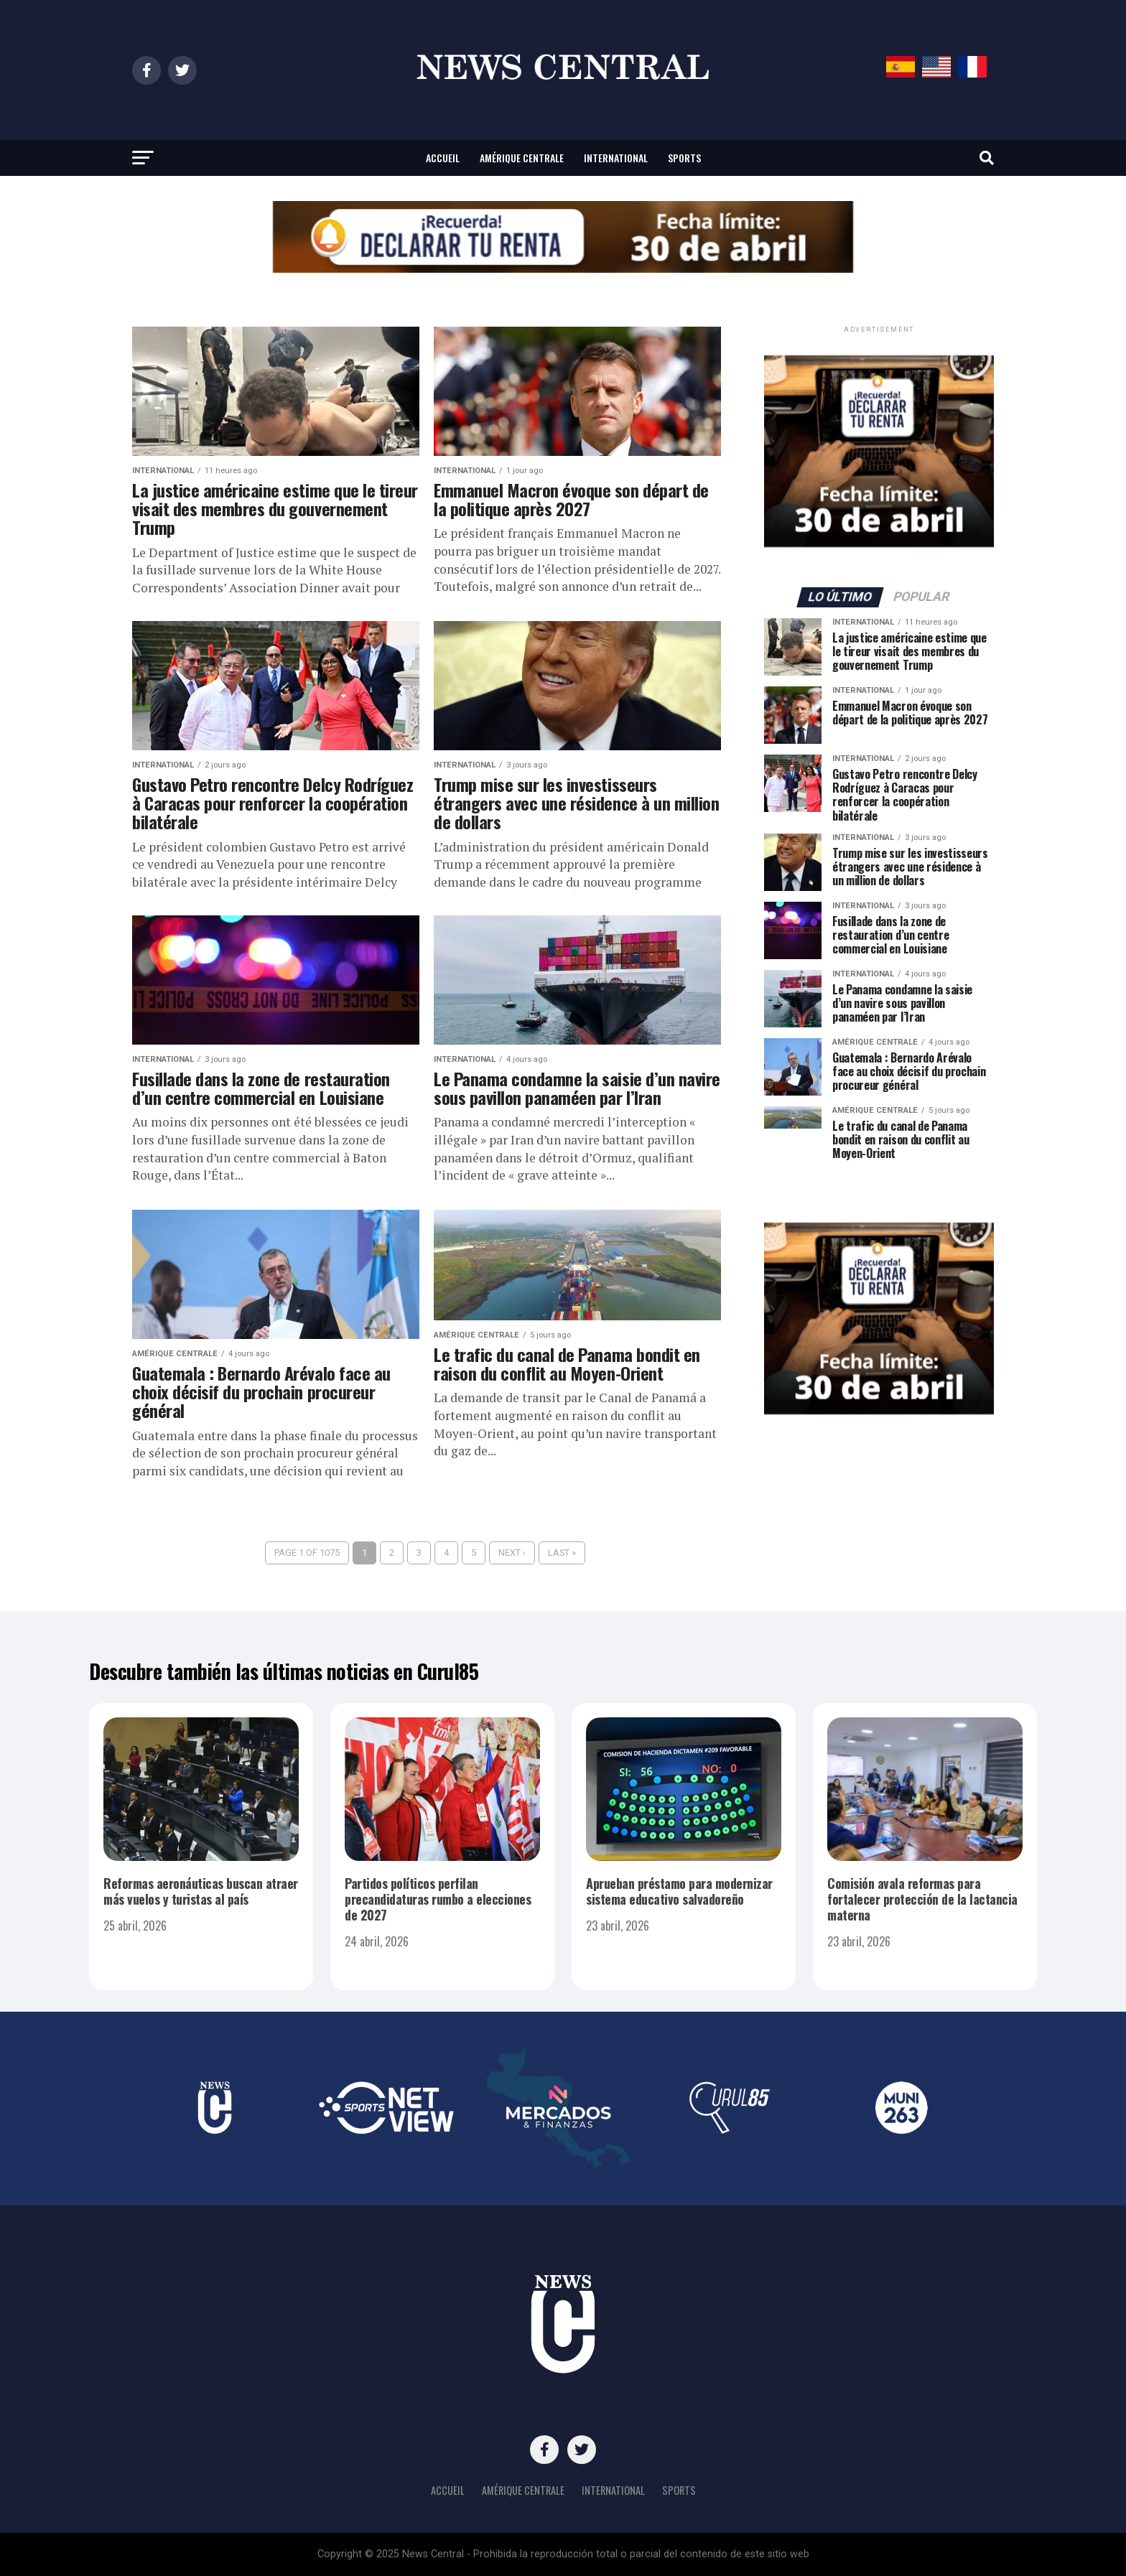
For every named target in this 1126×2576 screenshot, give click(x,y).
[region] (563, 237)
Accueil (443, 157)
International (616, 157)
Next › (512, 1552)
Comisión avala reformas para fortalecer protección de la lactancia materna (922, 1899)
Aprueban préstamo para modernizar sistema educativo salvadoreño (679, 1891)
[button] (563, 237)
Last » (562, 1552)
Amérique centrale (522, 157)
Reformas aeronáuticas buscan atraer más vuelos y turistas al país (200, 1891)
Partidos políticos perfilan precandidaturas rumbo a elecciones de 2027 (438, 1899)
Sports (684, 157)
